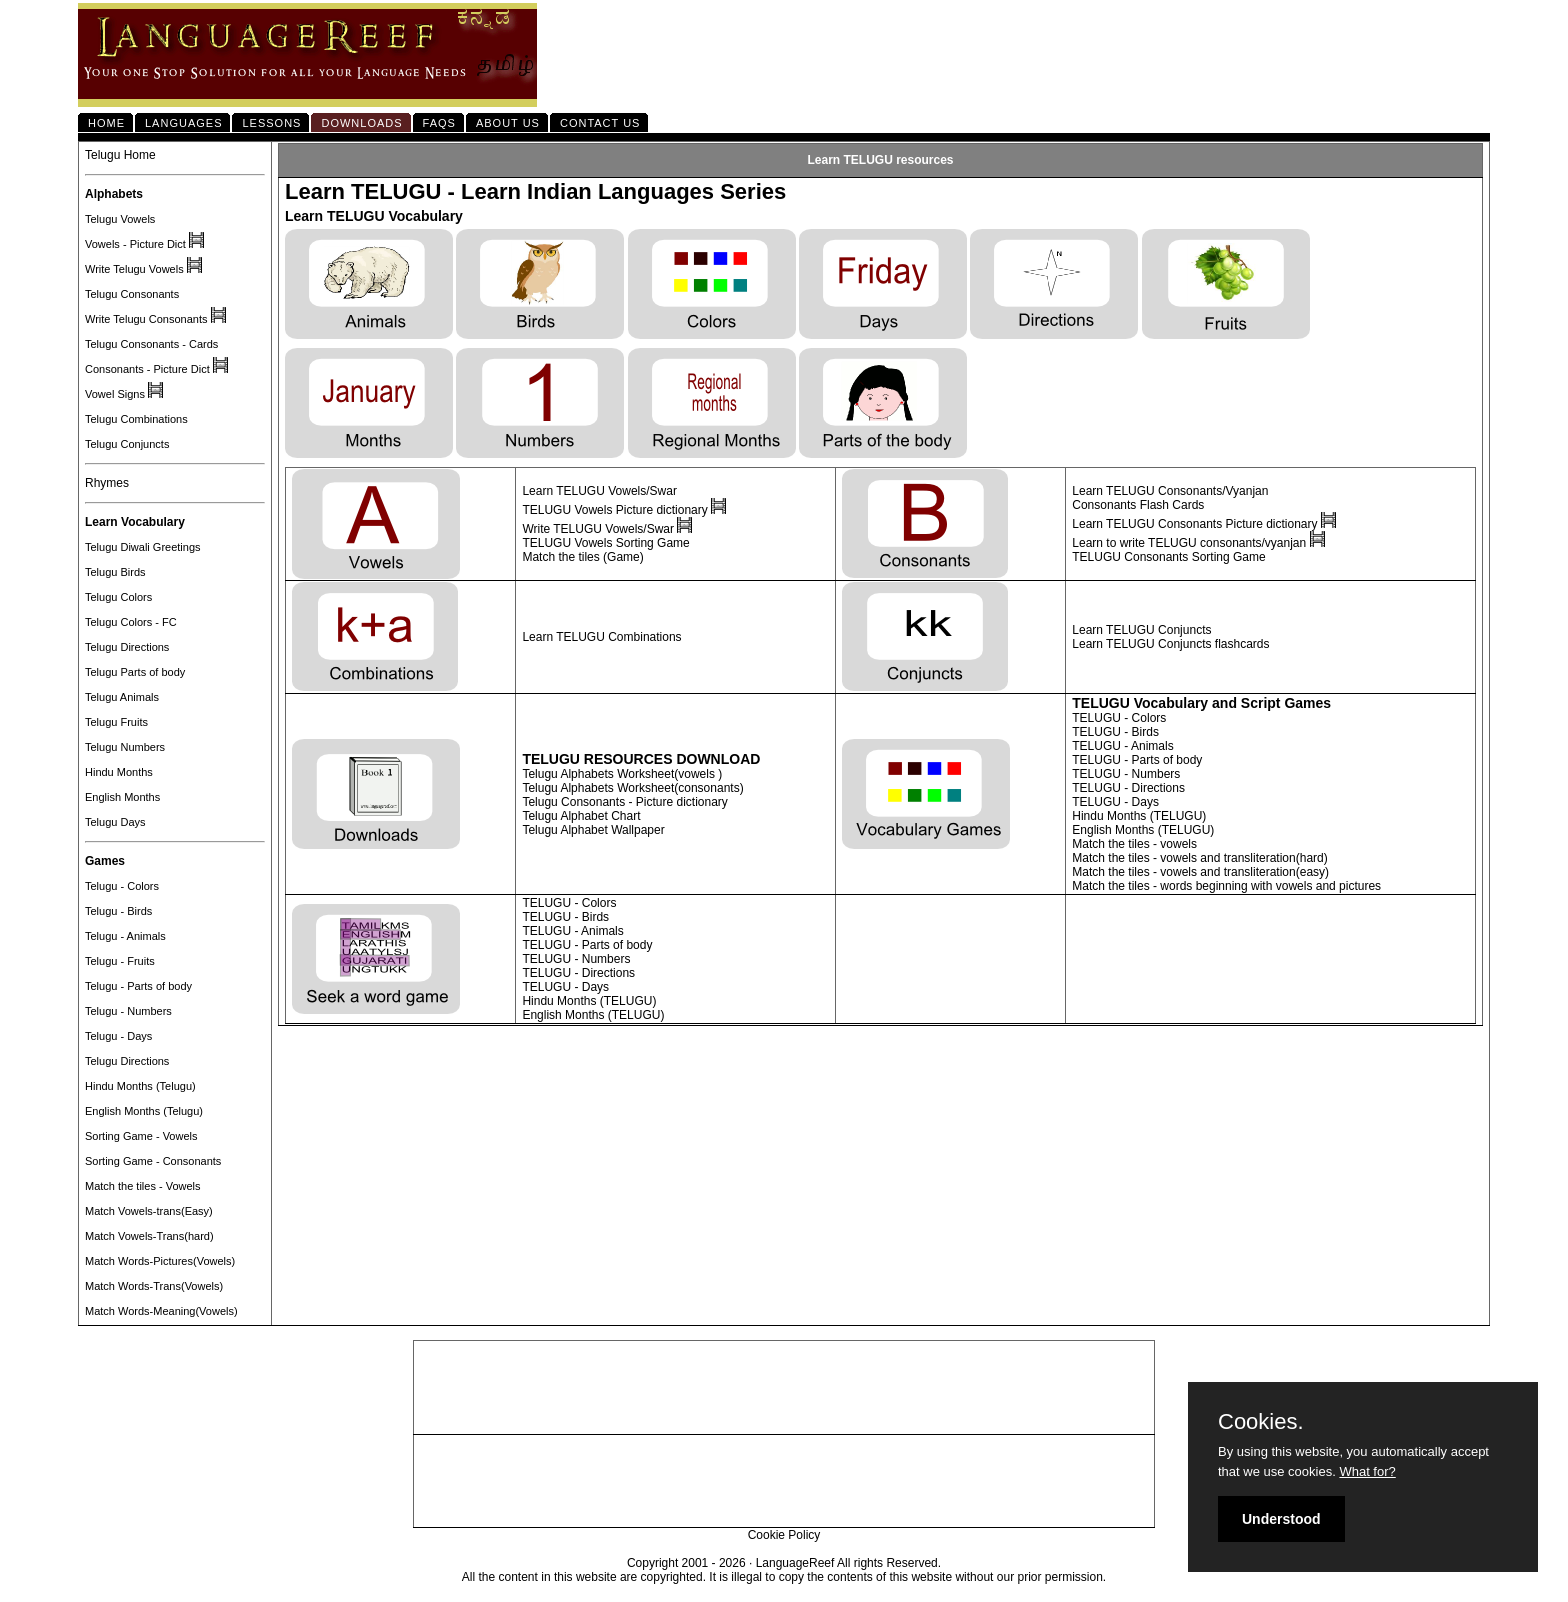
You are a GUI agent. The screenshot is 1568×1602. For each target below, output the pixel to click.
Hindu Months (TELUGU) (1139, 816)
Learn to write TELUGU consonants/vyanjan (1189, 543)
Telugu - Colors (122, 886)
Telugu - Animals (125, 936)
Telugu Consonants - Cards (151, 344)
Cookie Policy (784, 1535)
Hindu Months (119, 772)
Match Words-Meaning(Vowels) (161, 1311)
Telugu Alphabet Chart (581, 816)
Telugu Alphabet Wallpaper (593, 830)
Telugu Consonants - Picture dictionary (624, 802)
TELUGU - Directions (1128, 788)
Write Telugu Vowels (134, 269)
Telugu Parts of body (135, 672)
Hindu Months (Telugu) (140, 1086)
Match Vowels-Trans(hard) (149, 1236)
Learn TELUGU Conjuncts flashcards (1170, 644)
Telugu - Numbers (128, 1011)
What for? (1367, 1471)
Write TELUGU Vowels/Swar (599, 529)
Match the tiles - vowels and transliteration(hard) (1199, 858)
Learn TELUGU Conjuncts (1141, 630)
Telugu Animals (122, 697)
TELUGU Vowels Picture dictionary (616, 510)
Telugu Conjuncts (127, 444)
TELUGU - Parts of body (1137, 760)
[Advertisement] (784, 1388)
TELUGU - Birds (1115, 732)
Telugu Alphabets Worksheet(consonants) (632, 788)
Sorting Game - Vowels (141, 1136)
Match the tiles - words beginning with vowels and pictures (1226, 886)
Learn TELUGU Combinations (601, 637)
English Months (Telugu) (144, 1111)
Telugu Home (120, 155)
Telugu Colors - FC (131, 622)
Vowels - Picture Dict (135, 244)
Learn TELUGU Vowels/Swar (599, 491)
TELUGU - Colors (1119, 718)
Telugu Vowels (120, 219)
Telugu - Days (118, 1036)
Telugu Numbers (125, 747)
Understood (1281, 1519)
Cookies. (1261, 1422)
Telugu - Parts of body (138, 986)
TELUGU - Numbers (1126, 774)
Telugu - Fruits (120, 961)
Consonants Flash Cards (1138, 505)
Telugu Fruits (116, 722)
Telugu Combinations (136, 419)
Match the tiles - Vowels (143, 1186)
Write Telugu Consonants (146, 319)
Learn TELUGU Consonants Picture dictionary (1194, 524)
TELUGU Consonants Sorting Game (1168, 557)
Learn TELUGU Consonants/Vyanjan (1170, 491)
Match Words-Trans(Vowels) (154, 1286)
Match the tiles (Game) (582, 557)
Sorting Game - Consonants (153, 1161)
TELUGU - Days (1115, 802)
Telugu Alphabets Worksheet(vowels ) (622, 774)
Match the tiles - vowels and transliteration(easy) (1200, 872)
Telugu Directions (127, 647)
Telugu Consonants (132, 294)
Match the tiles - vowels (1134, 844)
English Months (122, 797)
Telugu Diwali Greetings (143, 547)
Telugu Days (115, 822)
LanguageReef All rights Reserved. (848, 1563)
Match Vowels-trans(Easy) (149, 1211)
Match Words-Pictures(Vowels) (160, 1261)
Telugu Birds (115, 572)
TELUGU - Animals (1122, 746)
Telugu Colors (118, 597)
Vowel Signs (115, 394)
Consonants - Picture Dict (147, 369)
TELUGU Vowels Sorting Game (605, 543)
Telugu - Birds (118, 911)
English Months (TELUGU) (1143, 830)
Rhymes (107, 483)
